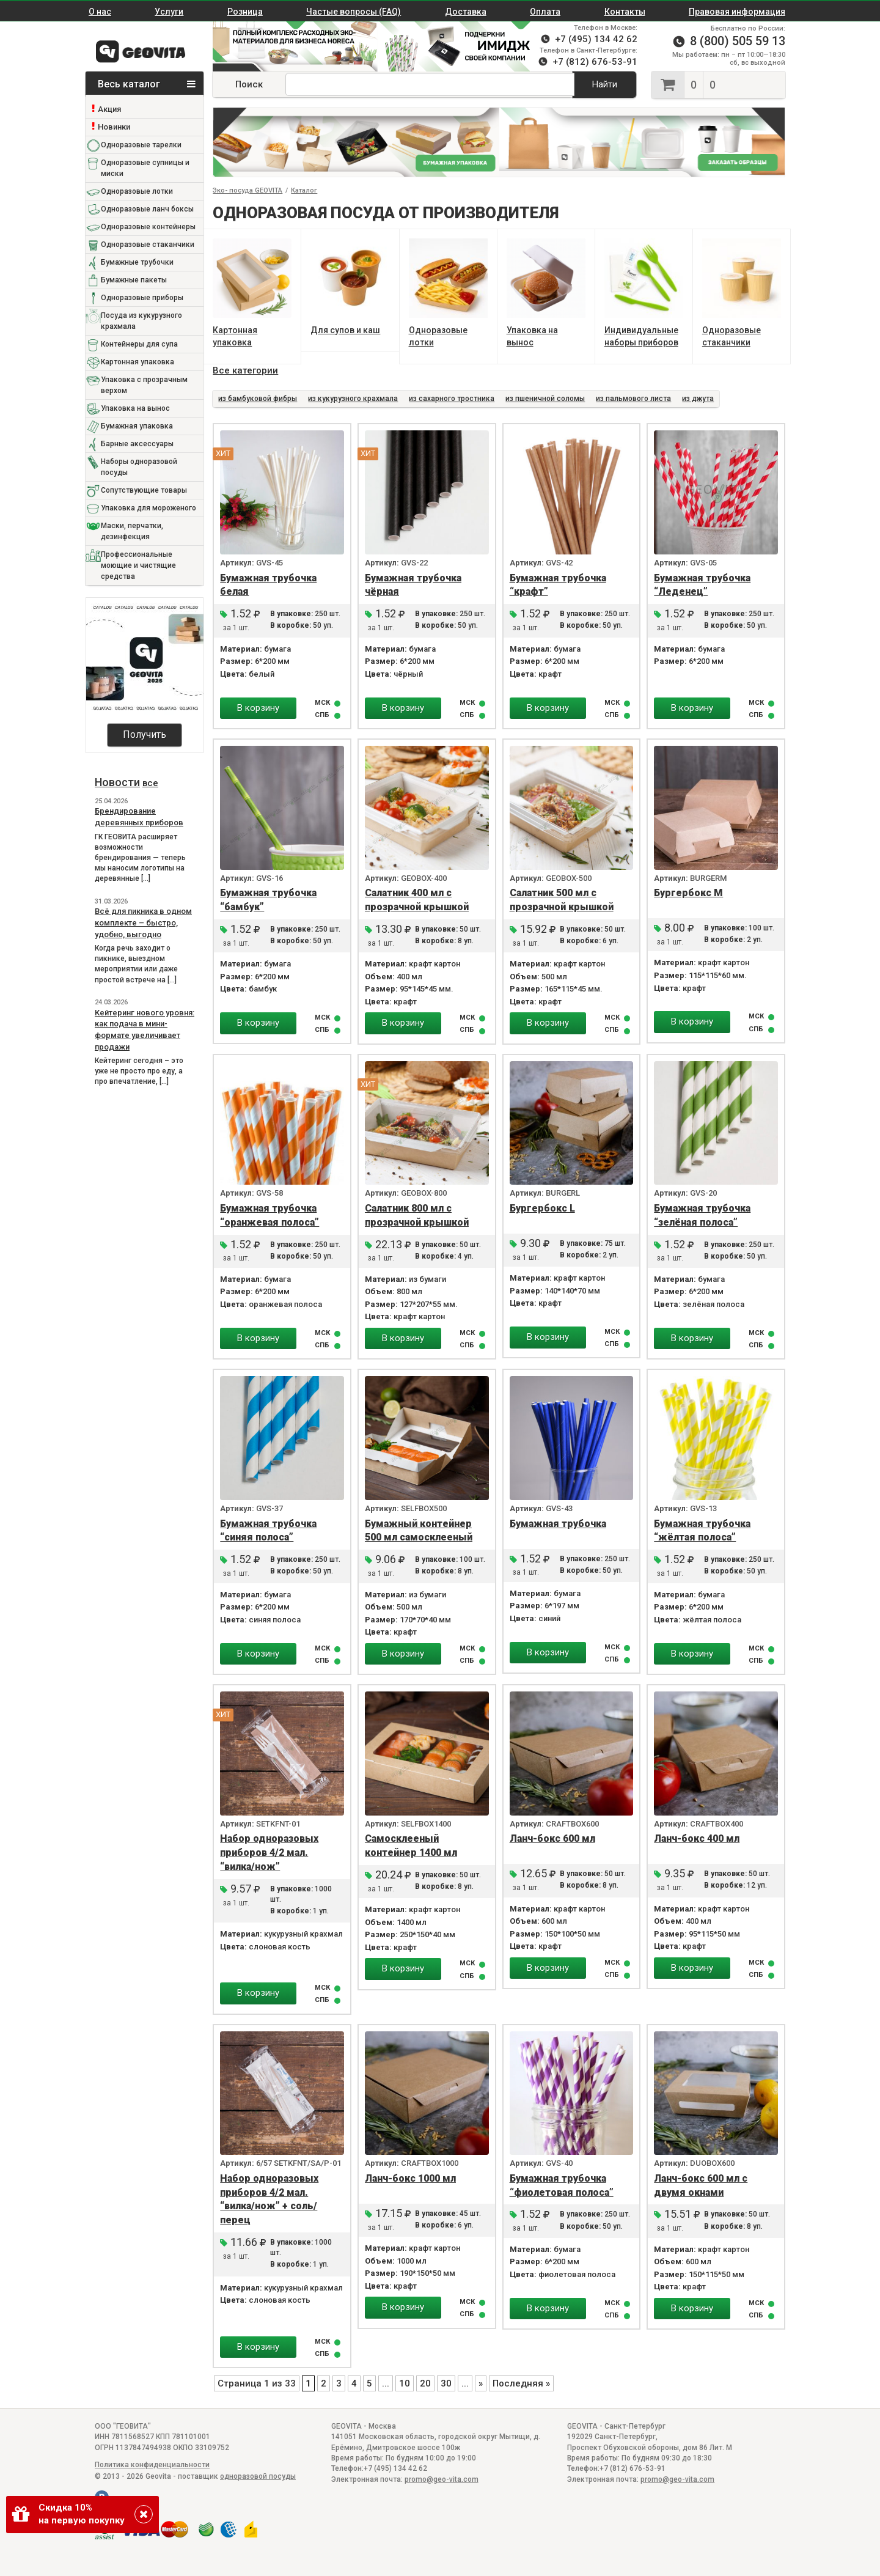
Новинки (114, 126)
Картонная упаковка (137, 362)
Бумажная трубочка (558, 1523)
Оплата (545, 12)
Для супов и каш (345, 330)
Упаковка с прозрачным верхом (144, 385)
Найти (604, 84)
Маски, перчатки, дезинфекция (132, 531)
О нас (100, 12)
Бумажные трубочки (137, 262)
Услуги (169, 12)
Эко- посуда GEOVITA (247, 190)
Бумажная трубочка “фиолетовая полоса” (562, 2185)
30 (446, 2383)
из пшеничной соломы (545, 398)
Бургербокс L (542, 1208)
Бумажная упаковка (137, 426)
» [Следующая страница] (481, 2383)
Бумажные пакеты (134, 280)
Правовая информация (737, 12)
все (150, 783)
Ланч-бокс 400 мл (696, 1838)
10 (404, 2383)
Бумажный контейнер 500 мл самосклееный (418, 1531)
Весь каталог (147, 84)
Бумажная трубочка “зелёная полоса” (702, 1215)
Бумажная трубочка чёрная (413, 585)
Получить (144, 734)
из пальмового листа (633, 398)
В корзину (258, 707)
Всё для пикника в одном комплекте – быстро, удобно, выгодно (143, 922)
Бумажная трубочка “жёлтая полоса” (702, 1531)
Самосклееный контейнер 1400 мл (411, 1845)
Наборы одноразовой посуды (139, 467)
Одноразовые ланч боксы (147, 209)
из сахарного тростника (451, 398)
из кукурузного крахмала (353, 398)
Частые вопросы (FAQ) (353, 12)
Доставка (465, 12)
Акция (109, 109)
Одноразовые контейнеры (148, 227)
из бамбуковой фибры (257, 398)
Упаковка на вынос (135, 408)
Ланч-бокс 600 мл (552, 1838)
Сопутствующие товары (144, 490)
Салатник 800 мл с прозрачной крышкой (417, 1215)
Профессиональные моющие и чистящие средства (138, 565)
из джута (698, 398)
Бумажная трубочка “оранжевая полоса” (269, 1215)
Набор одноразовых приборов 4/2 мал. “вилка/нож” (269, 1852)
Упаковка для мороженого (148, 508)
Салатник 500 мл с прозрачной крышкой (562, 900)
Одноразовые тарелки (141, 145)
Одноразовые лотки (137, 191)
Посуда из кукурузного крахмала (141, 321)
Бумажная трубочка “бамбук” (268, 900)
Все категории (245, 370)
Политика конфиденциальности (152, 2464)
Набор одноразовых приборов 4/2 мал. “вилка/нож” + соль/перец (269, 2199)
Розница (245, 12)
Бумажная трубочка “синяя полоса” (268, 1531)
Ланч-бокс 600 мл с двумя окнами (700, 2185)
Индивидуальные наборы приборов (641, 336)
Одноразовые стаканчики (147, 244)
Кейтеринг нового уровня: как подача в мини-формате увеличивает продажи (144, 1029)
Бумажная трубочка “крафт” (558, 585)
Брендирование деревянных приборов (139, 816)
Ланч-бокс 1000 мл (410, 2178)
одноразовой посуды (258, 2476)
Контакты (624, 12)
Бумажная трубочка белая (268, 585)
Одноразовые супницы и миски (145, 168)
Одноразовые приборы (142, 297)
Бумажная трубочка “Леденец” (702, 585)
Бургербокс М (688, 893)
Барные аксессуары (137, 444)
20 (425, 2383)
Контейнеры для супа (139, 344)
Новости (117, 782)
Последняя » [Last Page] (521, 2383)
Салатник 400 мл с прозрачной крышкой (417, 900)
